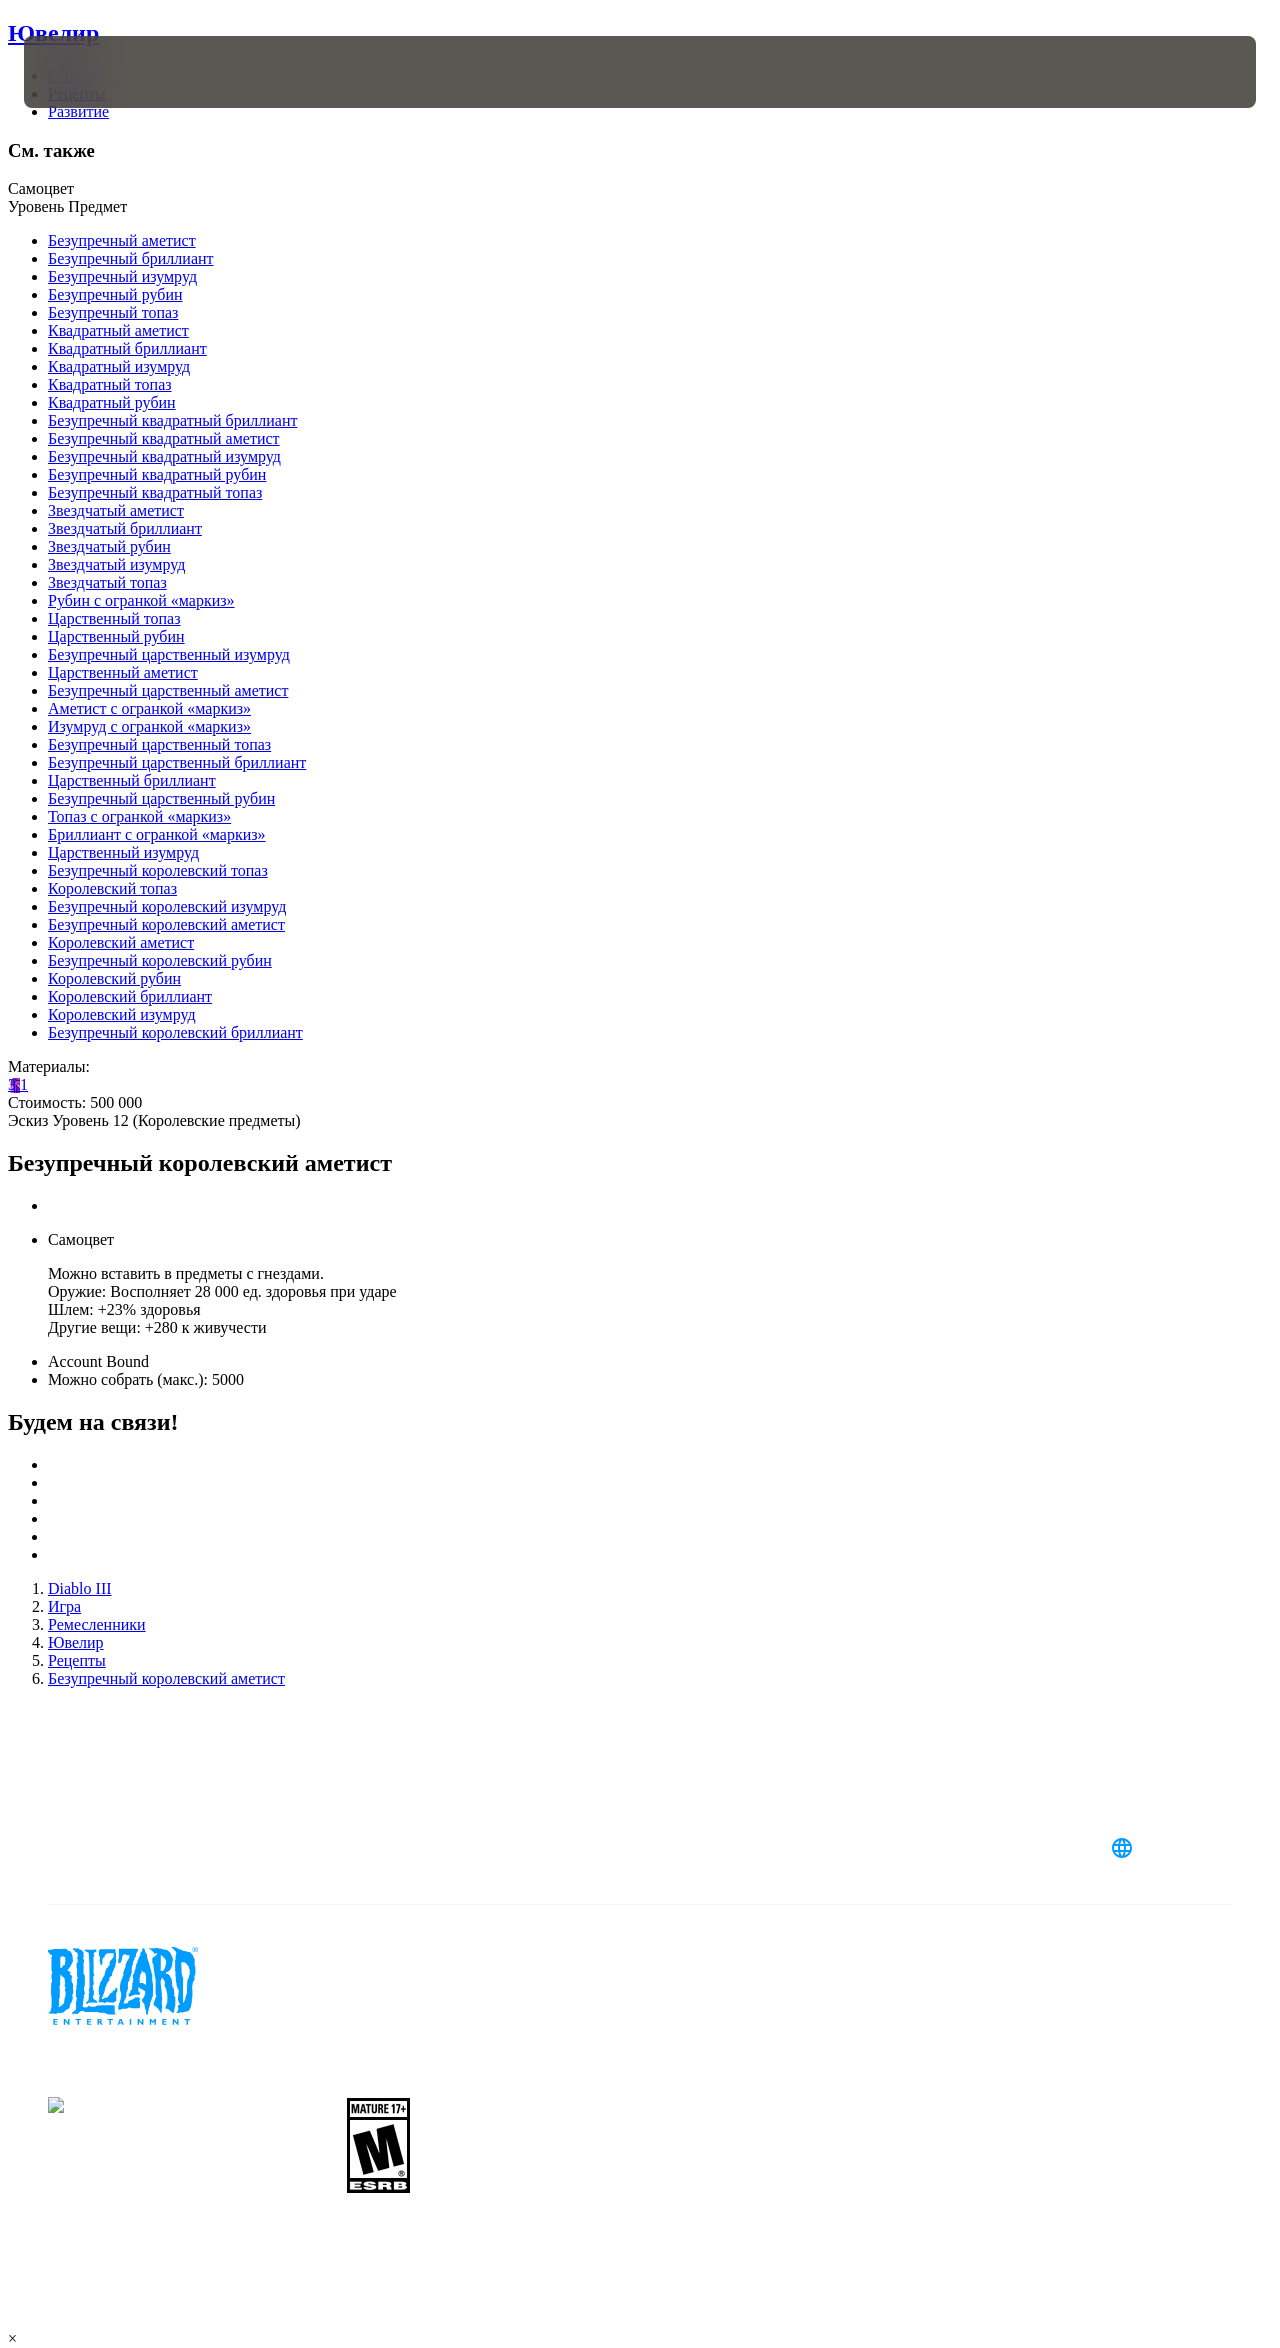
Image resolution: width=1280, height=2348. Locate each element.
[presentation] (86, 72)
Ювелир (53, 33)
